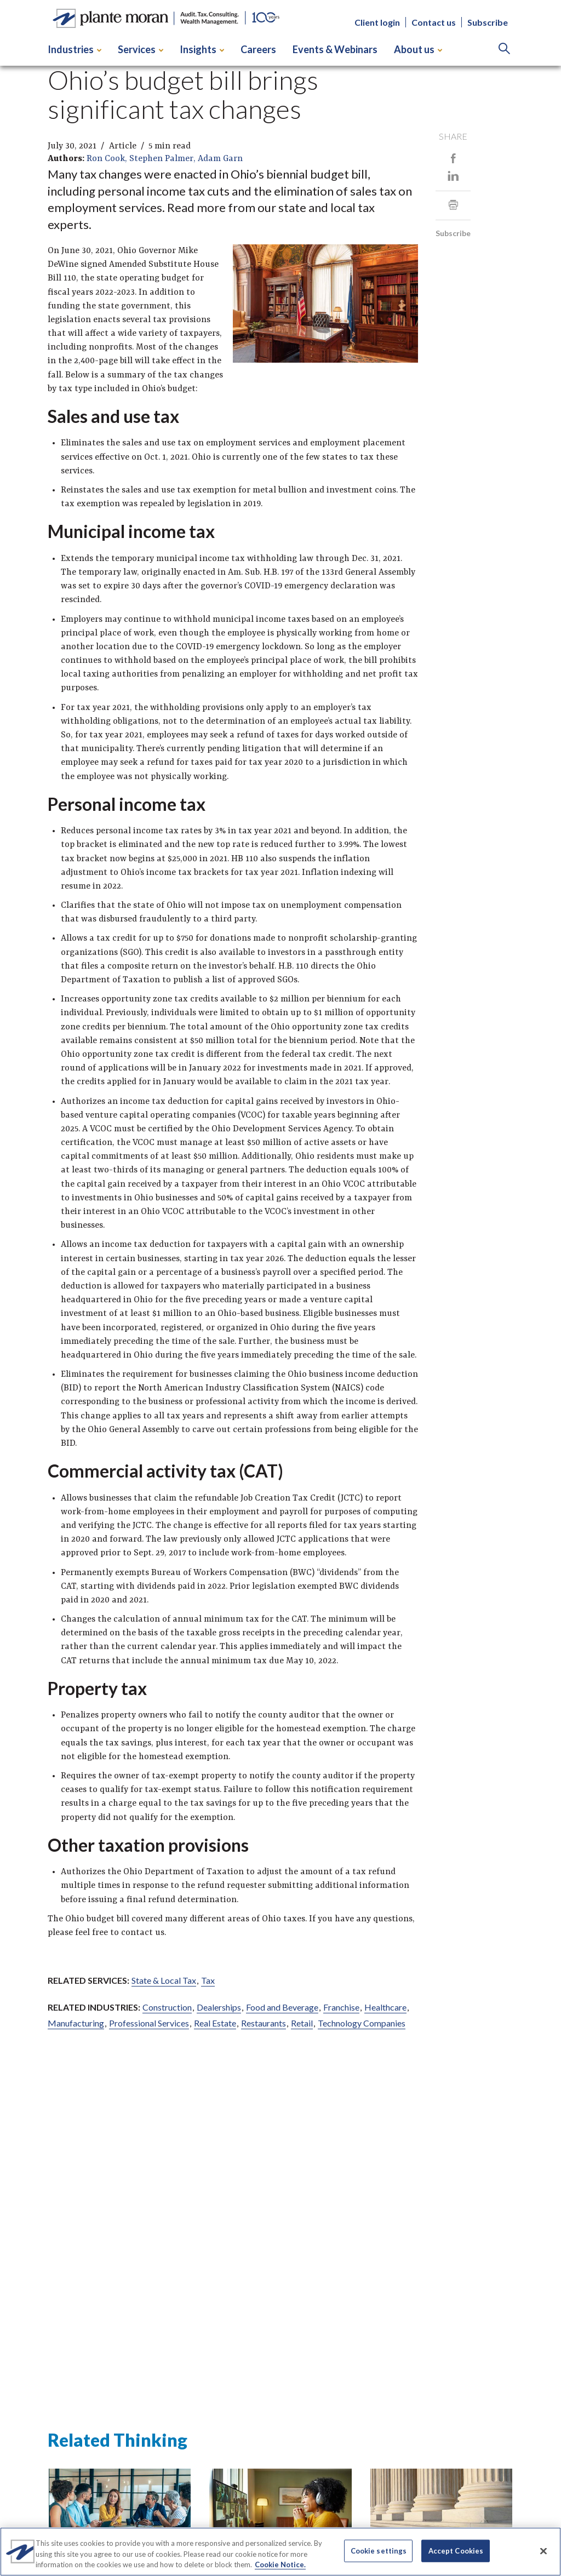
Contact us (433, 22)
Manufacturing (76, 2023)
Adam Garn (220, 159)
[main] (280, 1248)
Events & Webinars (335, 49)
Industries (74, 49)
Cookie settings (379, 2550)
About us (418, 49)
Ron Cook (106, 159)
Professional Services (149, 2023)
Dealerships (219, 2007)
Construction (167, 2007)
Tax (208, 1980)
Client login (377, 22)
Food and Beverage (282, 2007)
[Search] (504, 49)
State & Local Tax (163, 1980)
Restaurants (263, 2023)
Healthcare (385, 2007)
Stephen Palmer (161, 159)
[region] (280, 2551)
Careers (258, 49)
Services (140, 49)
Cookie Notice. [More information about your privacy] (280, 2564)
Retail (302, 2023)
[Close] (543, 2551)
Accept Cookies (456, 2550)
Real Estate (215, 2023)
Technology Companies (361, 2023)
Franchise (341, 2007)
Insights (202, 49)
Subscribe (487, 22)
